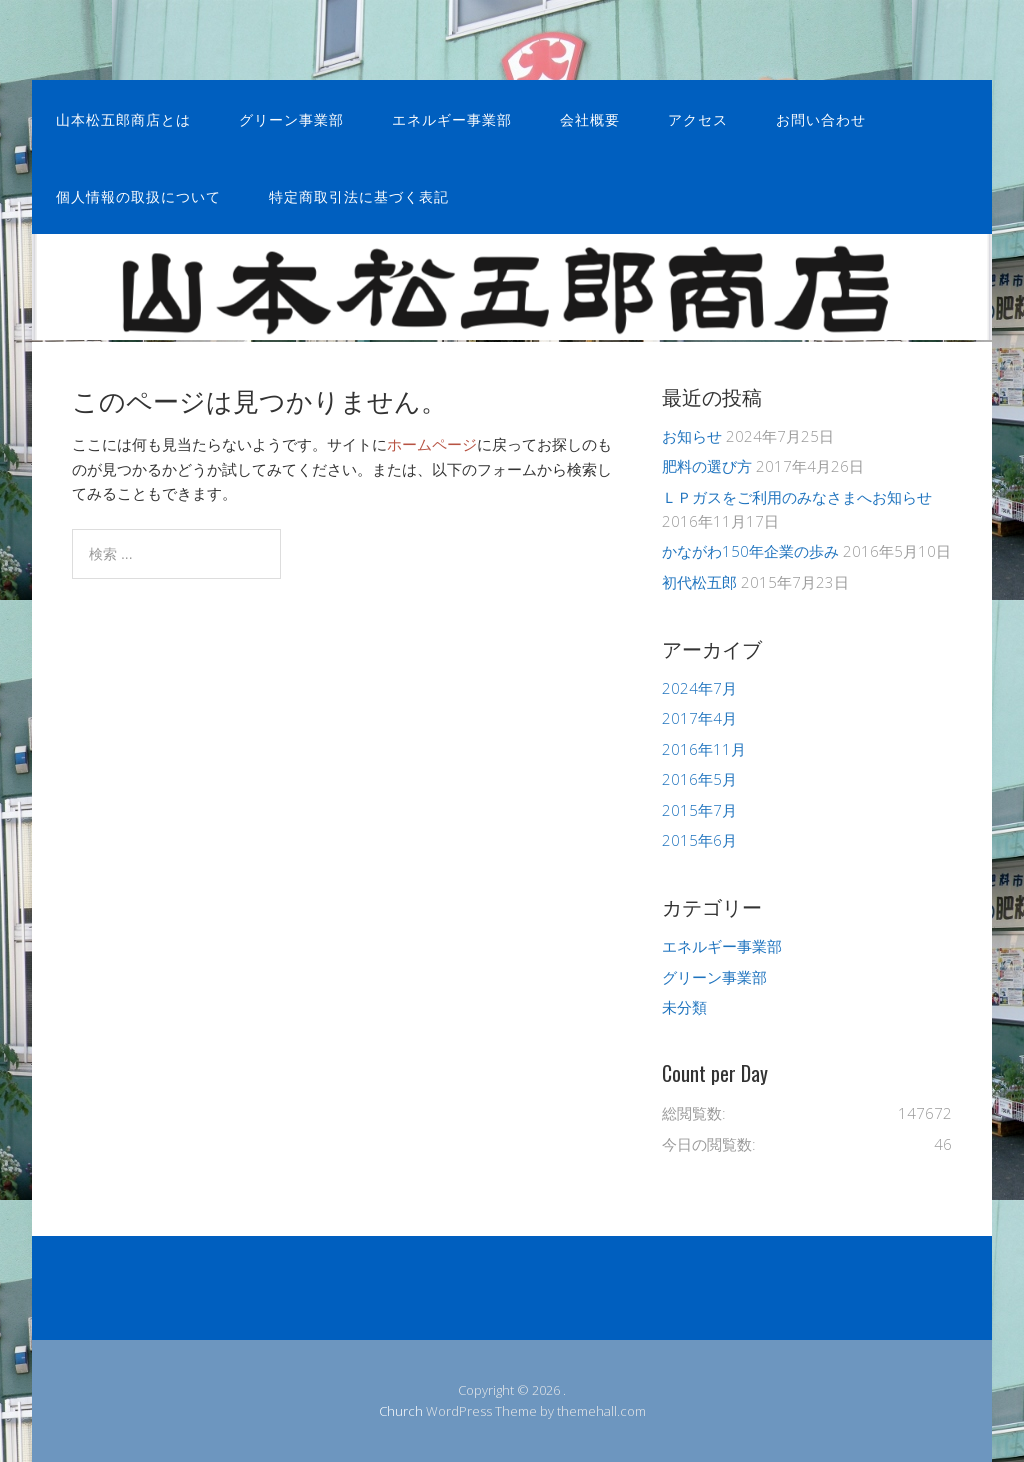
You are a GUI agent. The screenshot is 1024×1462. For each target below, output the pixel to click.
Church (401, 1411)
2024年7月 (699, 688)
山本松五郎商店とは (123, 118)
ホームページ (432, 444)
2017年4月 (699, 718)
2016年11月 (704, 749)
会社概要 (590, 118)
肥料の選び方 (707, 466)
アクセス (698, 118)
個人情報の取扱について (138, 195)
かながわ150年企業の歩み (750, 551)
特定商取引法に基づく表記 (359, 195)
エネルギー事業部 (452, 118)
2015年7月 (699, 810)
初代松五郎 (699, 582)
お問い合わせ (821, 118)
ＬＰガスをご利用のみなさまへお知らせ (797, 497)
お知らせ (692, 436)
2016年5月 (699, 779)
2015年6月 (699, 840)
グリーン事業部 (291, 118)
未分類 (684, 1007)
